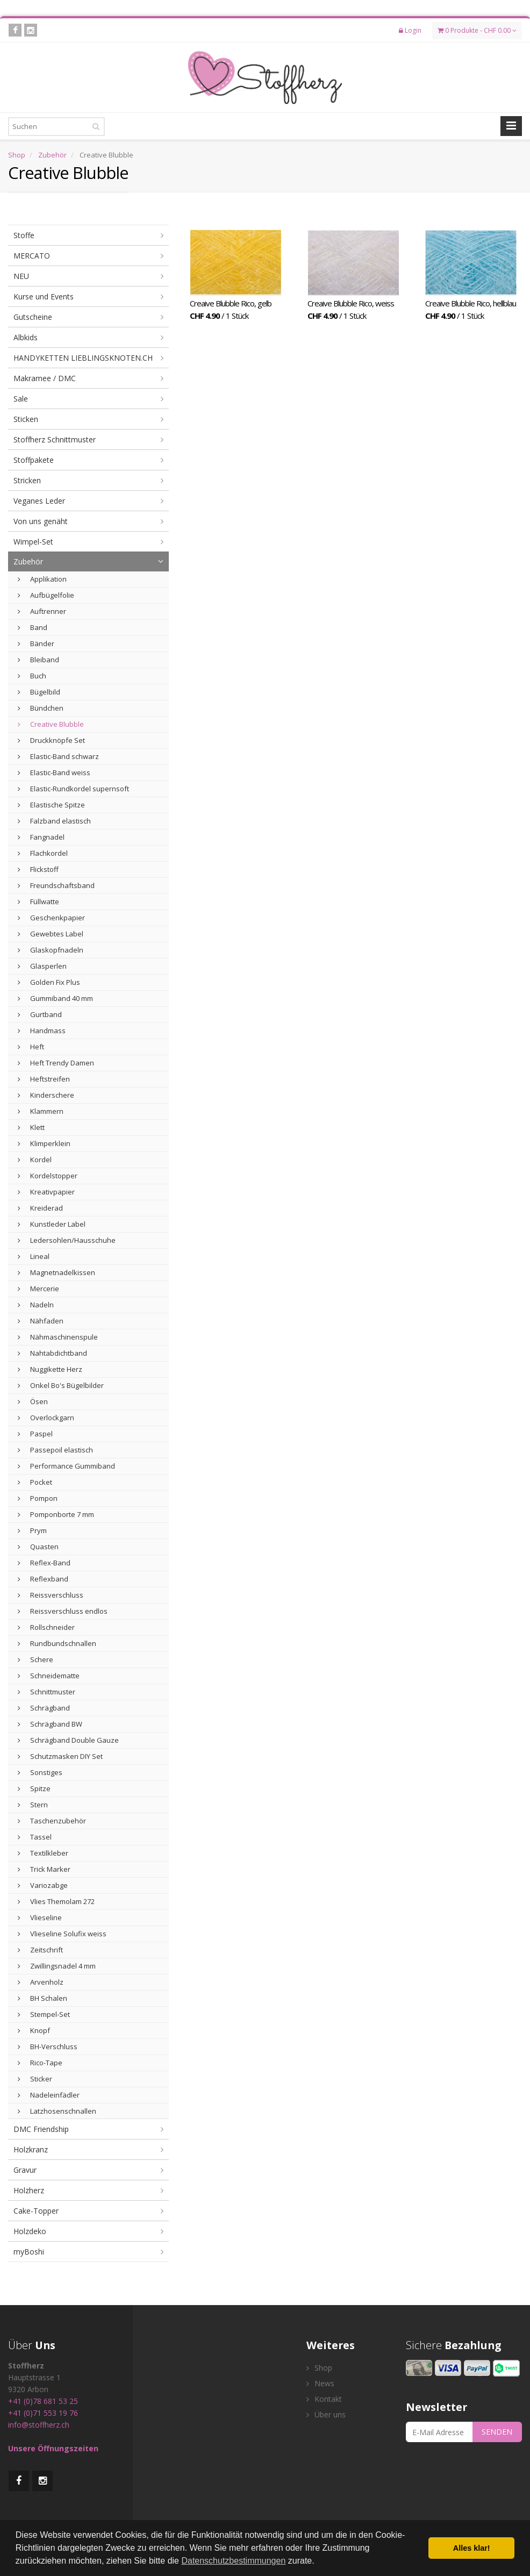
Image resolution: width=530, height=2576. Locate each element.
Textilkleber (43, 1853)
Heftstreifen (44, 1079)
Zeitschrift (40, 1950)
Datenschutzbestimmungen (233, 2560)
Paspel (35, 1434)
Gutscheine (32, 317)
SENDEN (497, 2432)
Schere (35, 1659)
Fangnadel (41, 837)
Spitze (34, 1788)
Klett (31, 1127)
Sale (20, 398)
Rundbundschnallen (57, 1643)
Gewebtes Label (50, 934)
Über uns (326, 2414)
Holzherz (28, 2190)
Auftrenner (42, 611)
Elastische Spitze (51, 805)
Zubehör (52, 155)
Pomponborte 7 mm (56, 1514)
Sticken (25, 419)
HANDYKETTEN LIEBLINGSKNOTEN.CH (83, 358)
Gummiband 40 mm (55, 998)
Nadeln (36, 1305)
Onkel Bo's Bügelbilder (61, 1385)
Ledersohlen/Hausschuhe (67, 1240)
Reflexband (43, 1579)
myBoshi (28, 2251)
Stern (33, 1804)
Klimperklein (44, 1143)
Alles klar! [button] (471, 2548)
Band (32, 627)
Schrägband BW (50, 1724)
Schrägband (44, 1708)
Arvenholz (40, 1982)
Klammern (40, 1111)
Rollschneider (46, 1627)
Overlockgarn (46, 1417)
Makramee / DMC (44, 378)
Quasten (38, 1546)
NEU (21, 276)
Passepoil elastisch (55, 1450)
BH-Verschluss (47, 2046)
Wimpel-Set (33, 541)
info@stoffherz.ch (38, 2425)
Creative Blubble (51, 724)
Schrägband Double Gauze (68, 1740)
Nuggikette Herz (50, 1369)
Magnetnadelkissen (56, 1272)
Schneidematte (49, 1675)
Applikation (42, 579)
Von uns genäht (40, 521)
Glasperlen (42, 966)
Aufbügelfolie (46, 595)
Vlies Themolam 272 (56, 1901)
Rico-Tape (40, 2062)
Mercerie (38, 1288)
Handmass (42, 1030)
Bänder (36, 643)
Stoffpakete (33, 460)
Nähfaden (40, 1321)
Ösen (33, 1401)
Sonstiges (40, 1772)
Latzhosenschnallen (57, 2111)
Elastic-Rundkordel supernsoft (73, 788)
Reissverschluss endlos (63, 1611)
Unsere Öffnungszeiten (53, 2448)
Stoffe (23, 235)
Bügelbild (39, 692)
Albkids (25, 337)
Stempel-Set (44, 2014)
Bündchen (40, 708)
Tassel (35, 1837)
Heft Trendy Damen (56, 1063)
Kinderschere (46, 1095)
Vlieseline (40, 1917)
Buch (32, 676)
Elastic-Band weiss (54, 772)
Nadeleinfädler (49, 2095)
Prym (32, 1530)
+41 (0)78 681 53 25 (43, 2401)
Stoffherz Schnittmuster (54, 439)
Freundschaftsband (56, 885)
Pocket (35, 1482)
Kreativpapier (46, 1192)
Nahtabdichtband (52, 1353)
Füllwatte (38, 901)
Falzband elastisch (54, 821)
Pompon (38, 1498)
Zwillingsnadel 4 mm (57, 1966)
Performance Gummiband (66, 1466)
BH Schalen (42, 1998)
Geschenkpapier (51, 917)
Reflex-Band (44, 1563)
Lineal (33, 1256)
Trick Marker (44, 1869)
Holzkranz (30, 2149)
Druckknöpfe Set (51, 740)
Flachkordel (43, 853)
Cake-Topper (36, 2211)
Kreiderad (40, 1208)
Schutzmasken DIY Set (60, 1756)
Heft (31, 1046)
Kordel (35, 1159)
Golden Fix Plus (49, 982)
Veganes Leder (39, 501)
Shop (16, 155)
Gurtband (40, 1014)
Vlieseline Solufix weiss (62, 1933)
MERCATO (31, 256)
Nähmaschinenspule (58, 1337)
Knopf (34, 2030)
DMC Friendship (41, 2129)
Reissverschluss (50, 1595)
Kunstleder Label (51, 1224)
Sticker (35, 2079)
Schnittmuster (46, 1692)
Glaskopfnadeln (50, 950)
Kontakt (324, 2399)
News (320, 2383)
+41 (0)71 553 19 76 (43, 2413)
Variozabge (43, 1885)
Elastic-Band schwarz (58, 756)
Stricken (27, 480)
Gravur (25, 2170)
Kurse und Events (43, 296)
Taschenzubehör (52, 1821)
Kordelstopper (47, 1175)
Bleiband (38, 659)
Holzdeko (29, 2231)
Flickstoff (38, 869)
